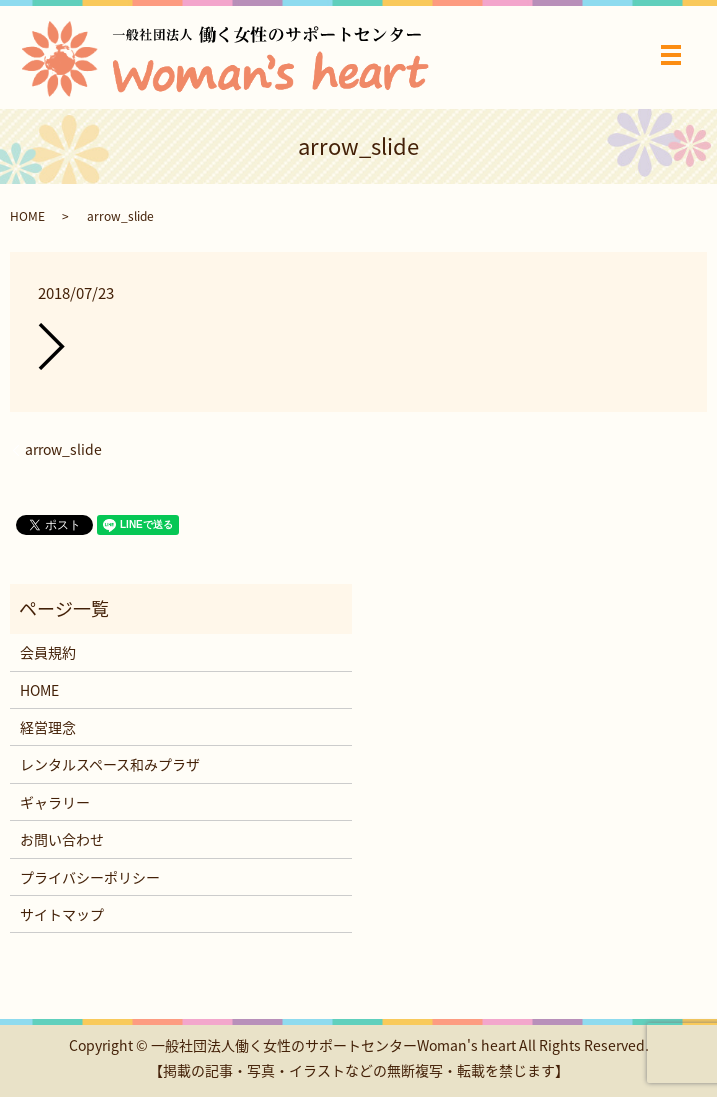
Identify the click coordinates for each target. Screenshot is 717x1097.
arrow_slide (63, 449)
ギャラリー (55, 802)
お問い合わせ (62, 839)
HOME (27, 216)
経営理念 (48, 727)
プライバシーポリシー (90, 877)
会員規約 (48, 652)
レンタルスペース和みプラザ (110, 764)
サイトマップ (62, 914)
